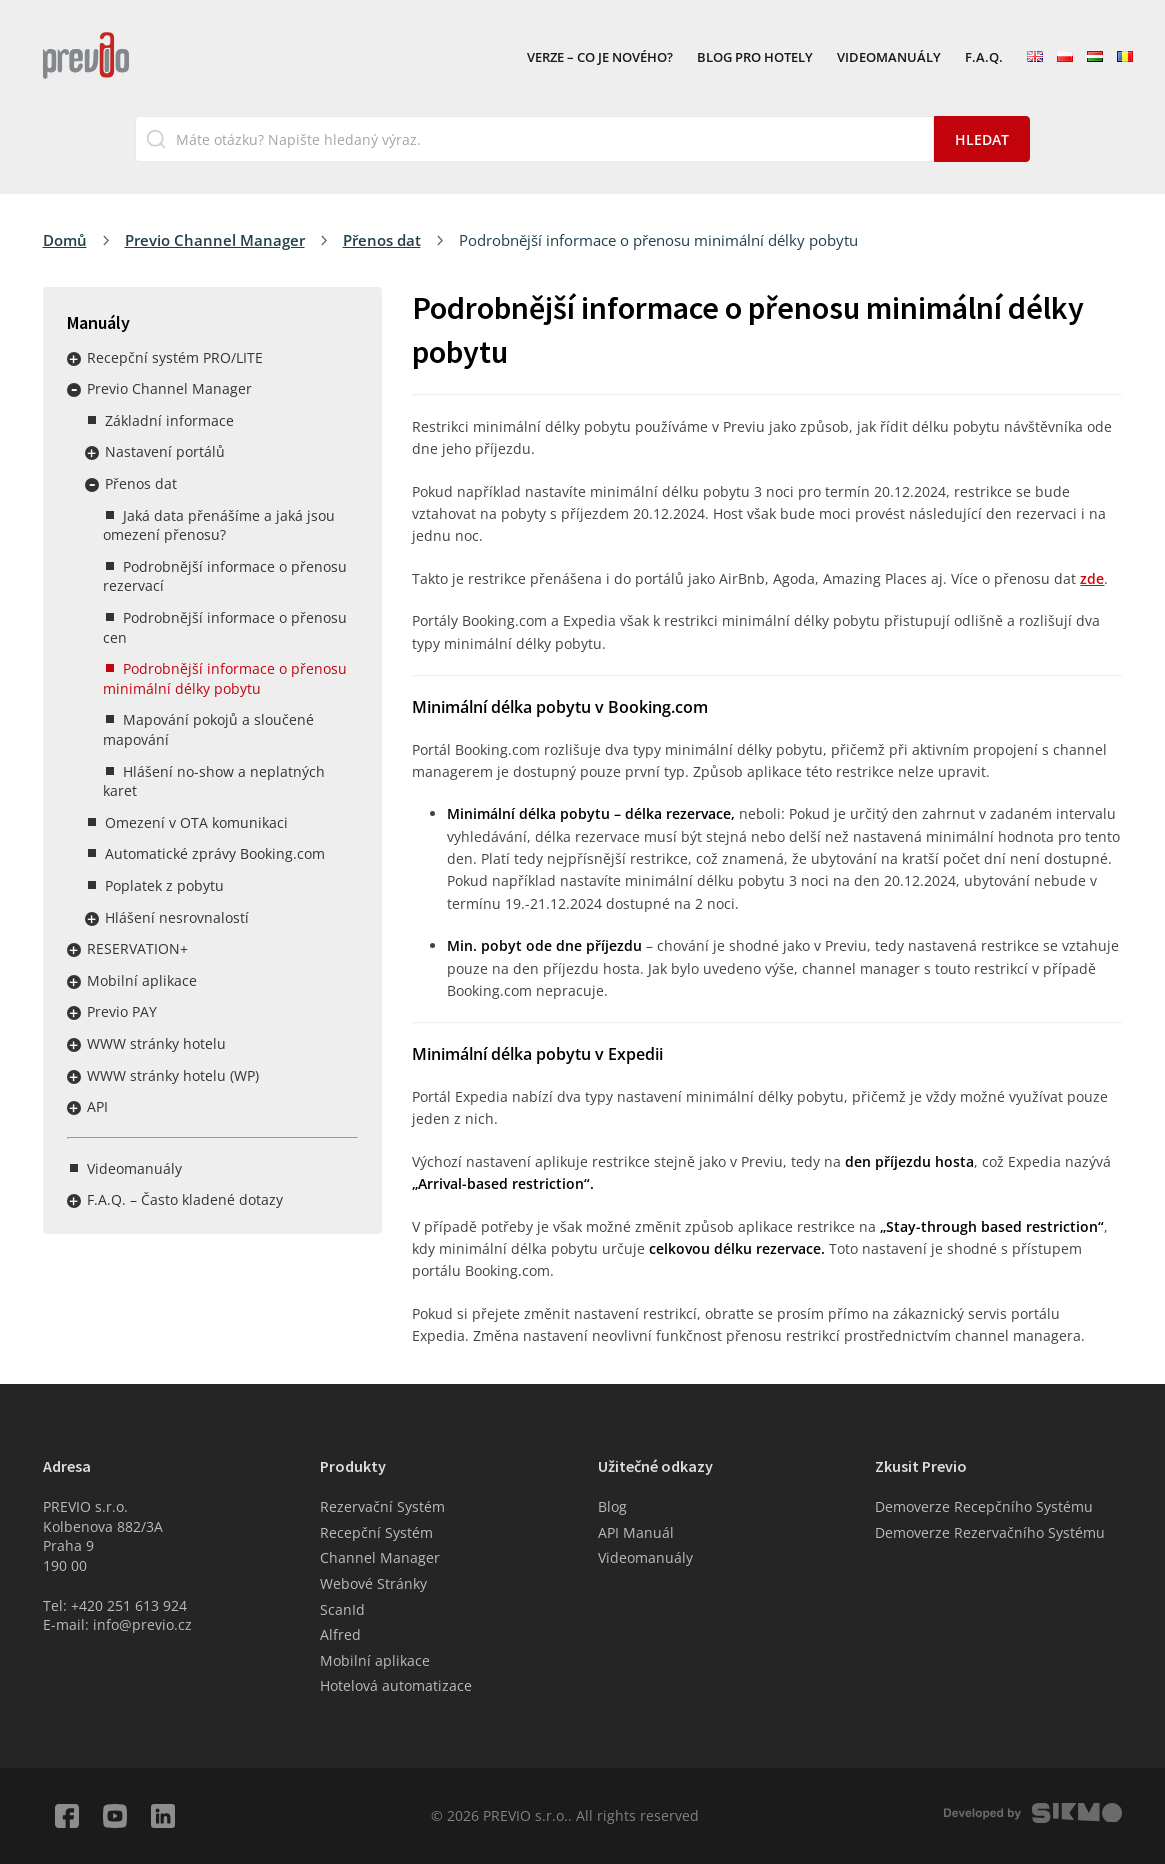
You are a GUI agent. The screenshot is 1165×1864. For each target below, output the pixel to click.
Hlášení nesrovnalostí (177, 917)
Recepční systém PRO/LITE (175, 357)
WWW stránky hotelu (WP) (173, 1075)
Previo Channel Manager (215, 240)
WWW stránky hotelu (156, 1043)
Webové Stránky (373, 1583)
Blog (612, 1506)
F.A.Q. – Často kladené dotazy (185, 1199)
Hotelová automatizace (396, 1685)
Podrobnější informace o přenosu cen (225, 627)
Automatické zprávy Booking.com (215, 853)
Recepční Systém (376, 1532)
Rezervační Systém (382, 1506)
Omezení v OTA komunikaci (196, 822)
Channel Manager (380, 1557)
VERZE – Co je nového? (600, 58)
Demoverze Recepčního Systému (984, 1506)
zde (1092, 578)
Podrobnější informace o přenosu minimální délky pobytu (225, 678)
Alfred (340, 1634)
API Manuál (636, 1532)
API (97, 1106)
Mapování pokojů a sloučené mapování (208, 729)
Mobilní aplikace (142, 980)
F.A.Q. (984, 58)
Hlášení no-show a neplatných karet (214, 781)
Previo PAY (122, 1011)
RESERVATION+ (137, 948)
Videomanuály (889, 58)
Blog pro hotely (755, 58)
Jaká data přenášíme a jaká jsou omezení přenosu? (219, 525)
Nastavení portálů (165, 451)
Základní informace (169, 420)
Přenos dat (382, 240)
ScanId (342, 1609)
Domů (65, 240)
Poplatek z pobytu (164, 885)
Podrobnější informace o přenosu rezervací (225, 576)
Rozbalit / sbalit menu (74, 359)
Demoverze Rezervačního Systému (990, 1532)
